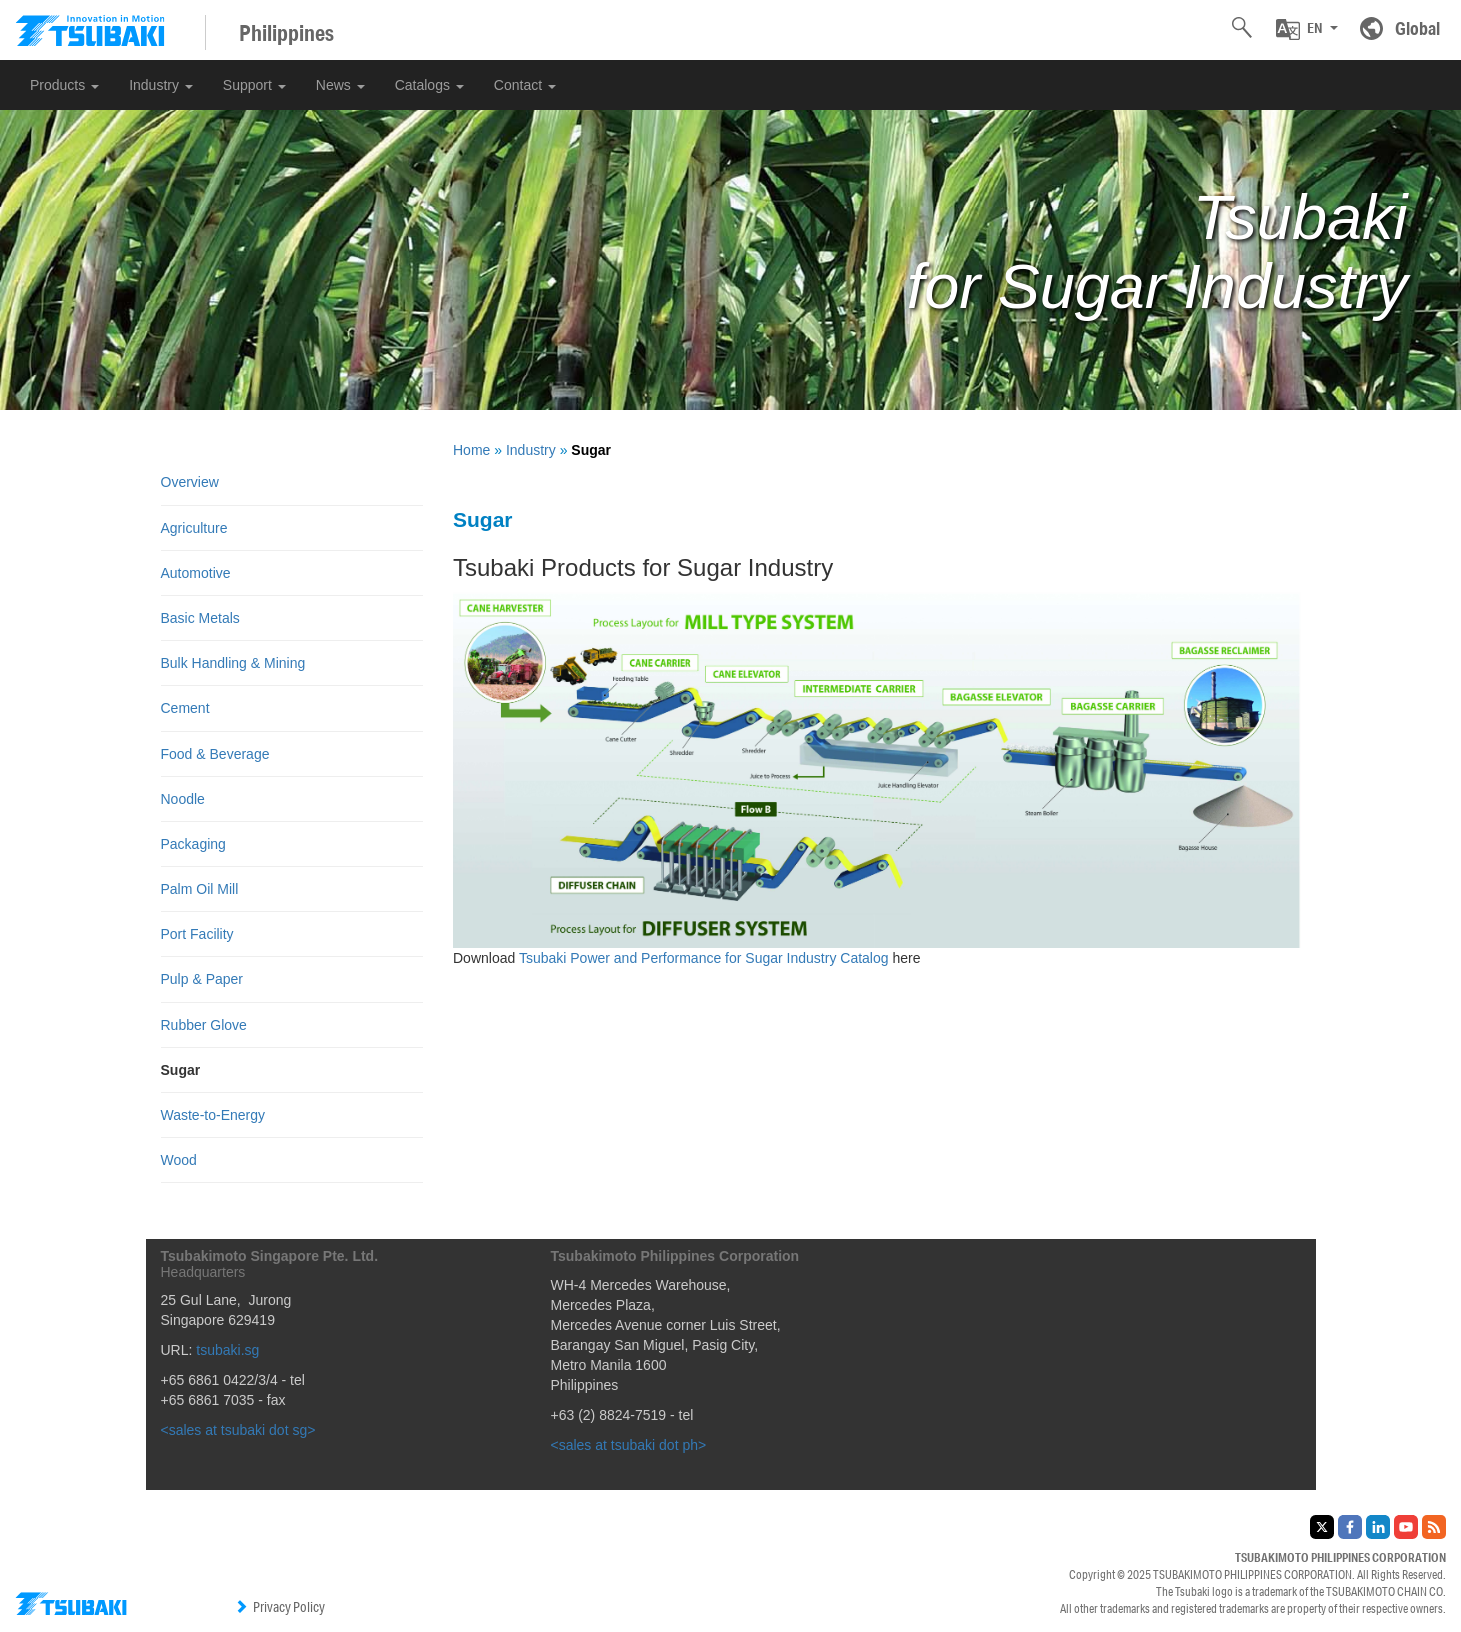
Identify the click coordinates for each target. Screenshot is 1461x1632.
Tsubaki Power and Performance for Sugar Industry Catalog (706, 958)
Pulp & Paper (202, 979)
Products (64, 85)
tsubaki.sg (227, 1350)
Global (1417, 28)
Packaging (193, 844)
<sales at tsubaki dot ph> (629, 1445)
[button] (1307, 29)
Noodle (183, 799)
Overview (190, 482)
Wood (179, 1160)
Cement (185, 708)
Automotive (196, 573)
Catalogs (429, 85)
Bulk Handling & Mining (233, 663)
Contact (525, 85)
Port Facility (197, 934)
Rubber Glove (204, 1025)
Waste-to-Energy (213, 1115)
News (340, 85)
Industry (161, 85)
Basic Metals (200, 618)
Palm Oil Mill (200, 889)
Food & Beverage (215, 754)
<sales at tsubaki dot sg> (238, 1430)
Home (471, 450)
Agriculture (194, 528)
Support (254, 85)
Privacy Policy (279, 1607)
